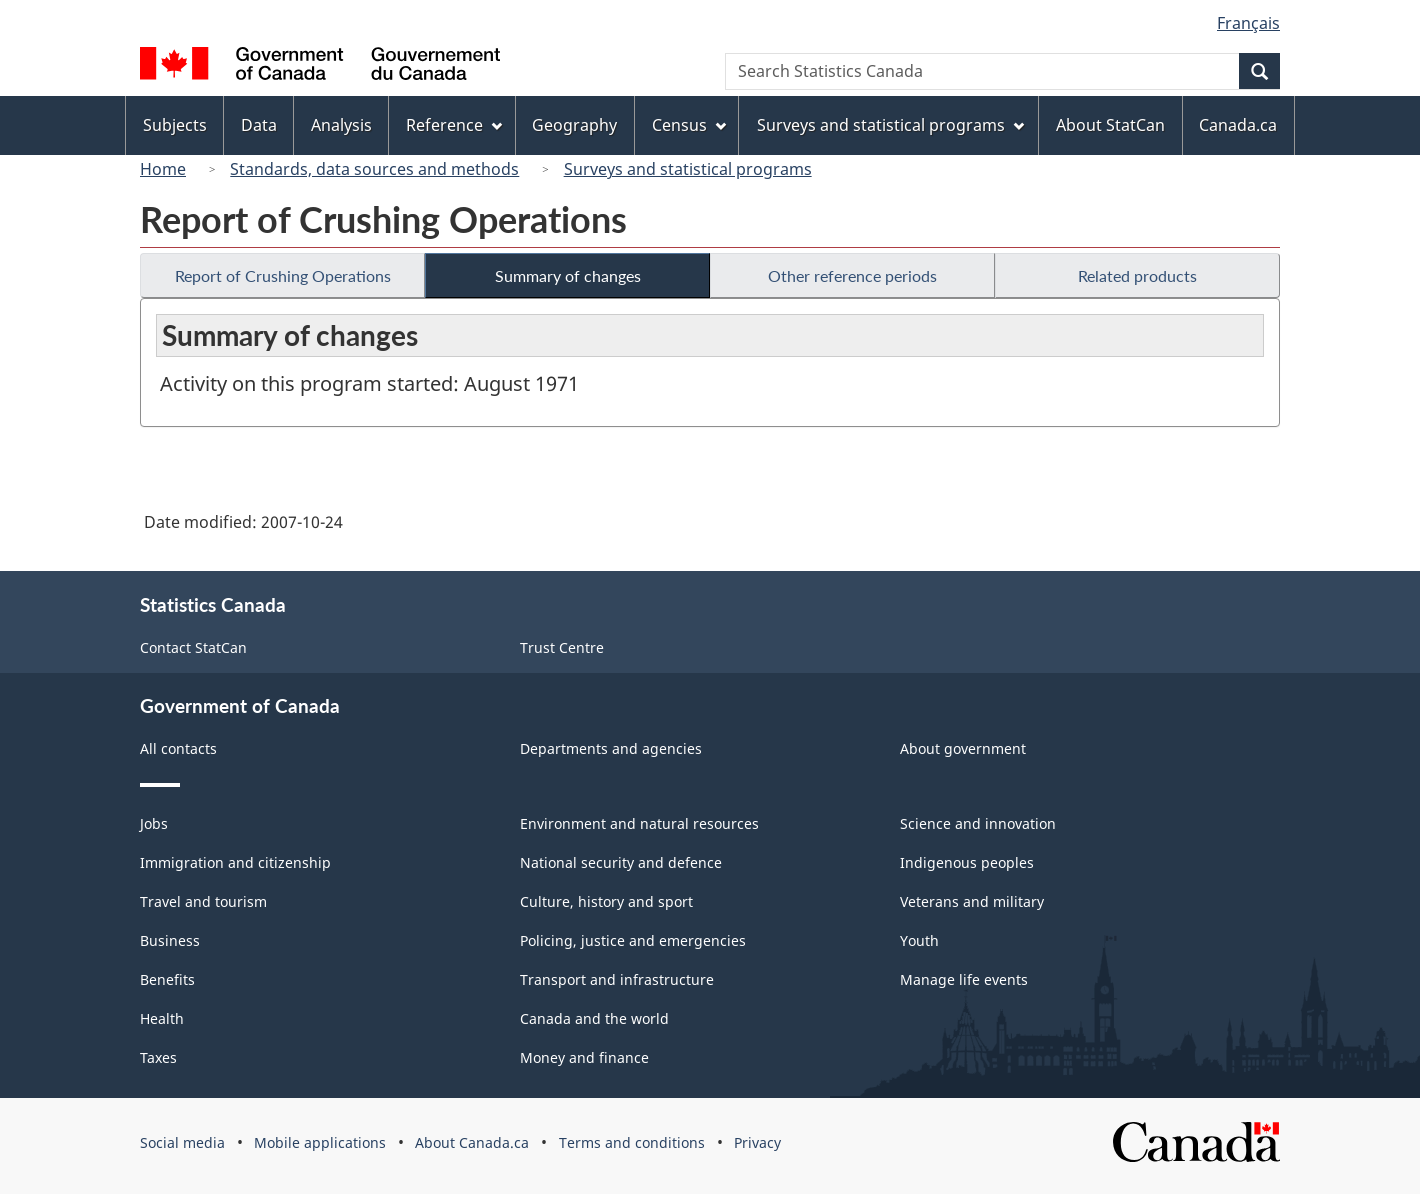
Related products (1137, 275)
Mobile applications (320, 1142)
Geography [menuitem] (574, 125)
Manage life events (964, 979)
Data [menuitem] (259, 125)
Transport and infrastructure (617, 979)
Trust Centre (562, 647)
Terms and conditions (632, 1142)
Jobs (154, 823)
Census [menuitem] (689, 125)
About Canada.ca (472, 1142)
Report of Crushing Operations (283, 275)
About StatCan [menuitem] (1110, 125)
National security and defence (621, 862)
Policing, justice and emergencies (633, 940)
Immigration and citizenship (235, 862)
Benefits (167, 979)
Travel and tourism (203, 901)
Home (163, 169)
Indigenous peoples (967, 862)
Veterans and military (972, 901)
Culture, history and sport (606, 901)
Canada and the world (594, 1018)
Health (162, 1018)
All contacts (178, 748)
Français (1248, 23)
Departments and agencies (611, 748)
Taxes (158, 1057)
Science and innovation (978, 823)
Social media (182, 1142)
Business (170, 940)
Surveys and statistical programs (688, 169)
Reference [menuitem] (454, 125)
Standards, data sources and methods (374, 169)
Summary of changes (568, 275)
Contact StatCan (193, 647)
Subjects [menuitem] (175, 125)
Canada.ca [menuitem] (1238, 125)
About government (963, 748)
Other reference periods (852, 275)
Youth (919, 940)
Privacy (757, 1142)
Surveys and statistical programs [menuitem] (890, 125)
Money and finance (584, 1057)
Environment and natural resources (639, 823)
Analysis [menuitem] (341, 125)
